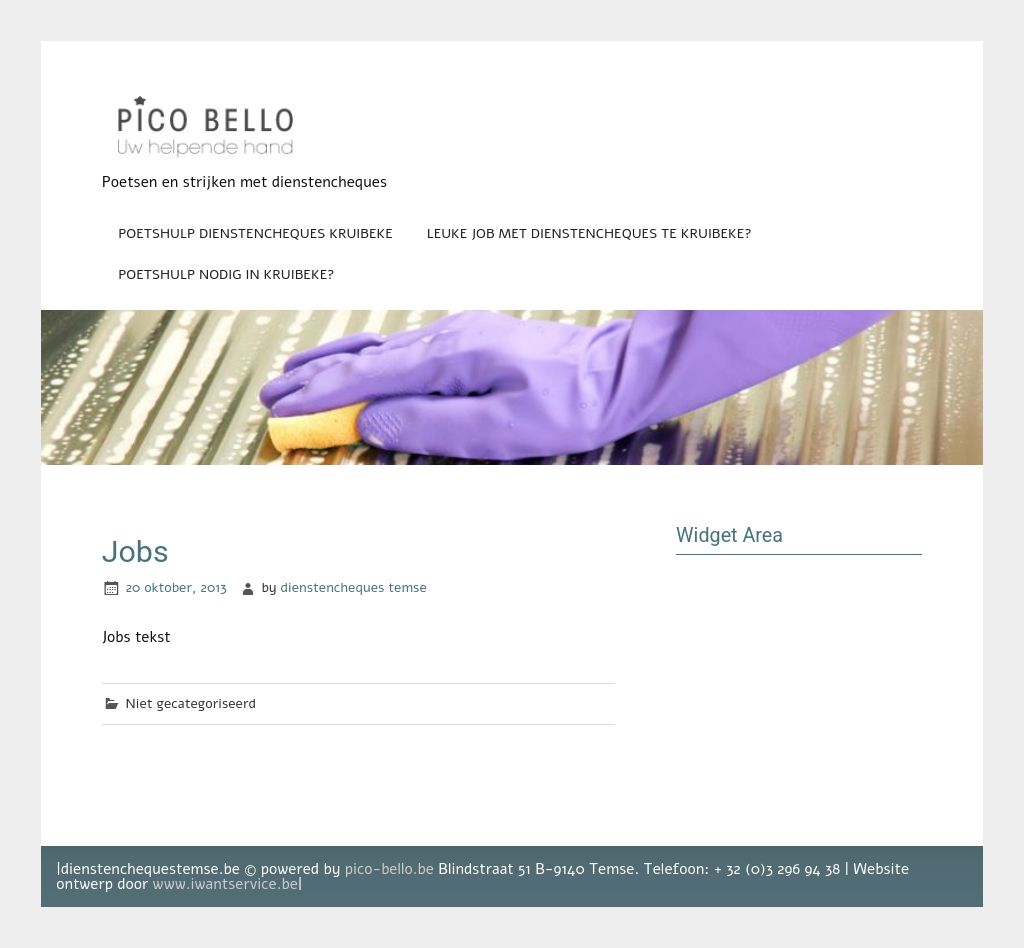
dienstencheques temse (354, 587)
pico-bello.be (389, 869)
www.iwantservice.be (225, 884)
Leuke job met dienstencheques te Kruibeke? (589, 233)
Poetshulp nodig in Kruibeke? (226, 274)
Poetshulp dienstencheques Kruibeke (255, 233)
